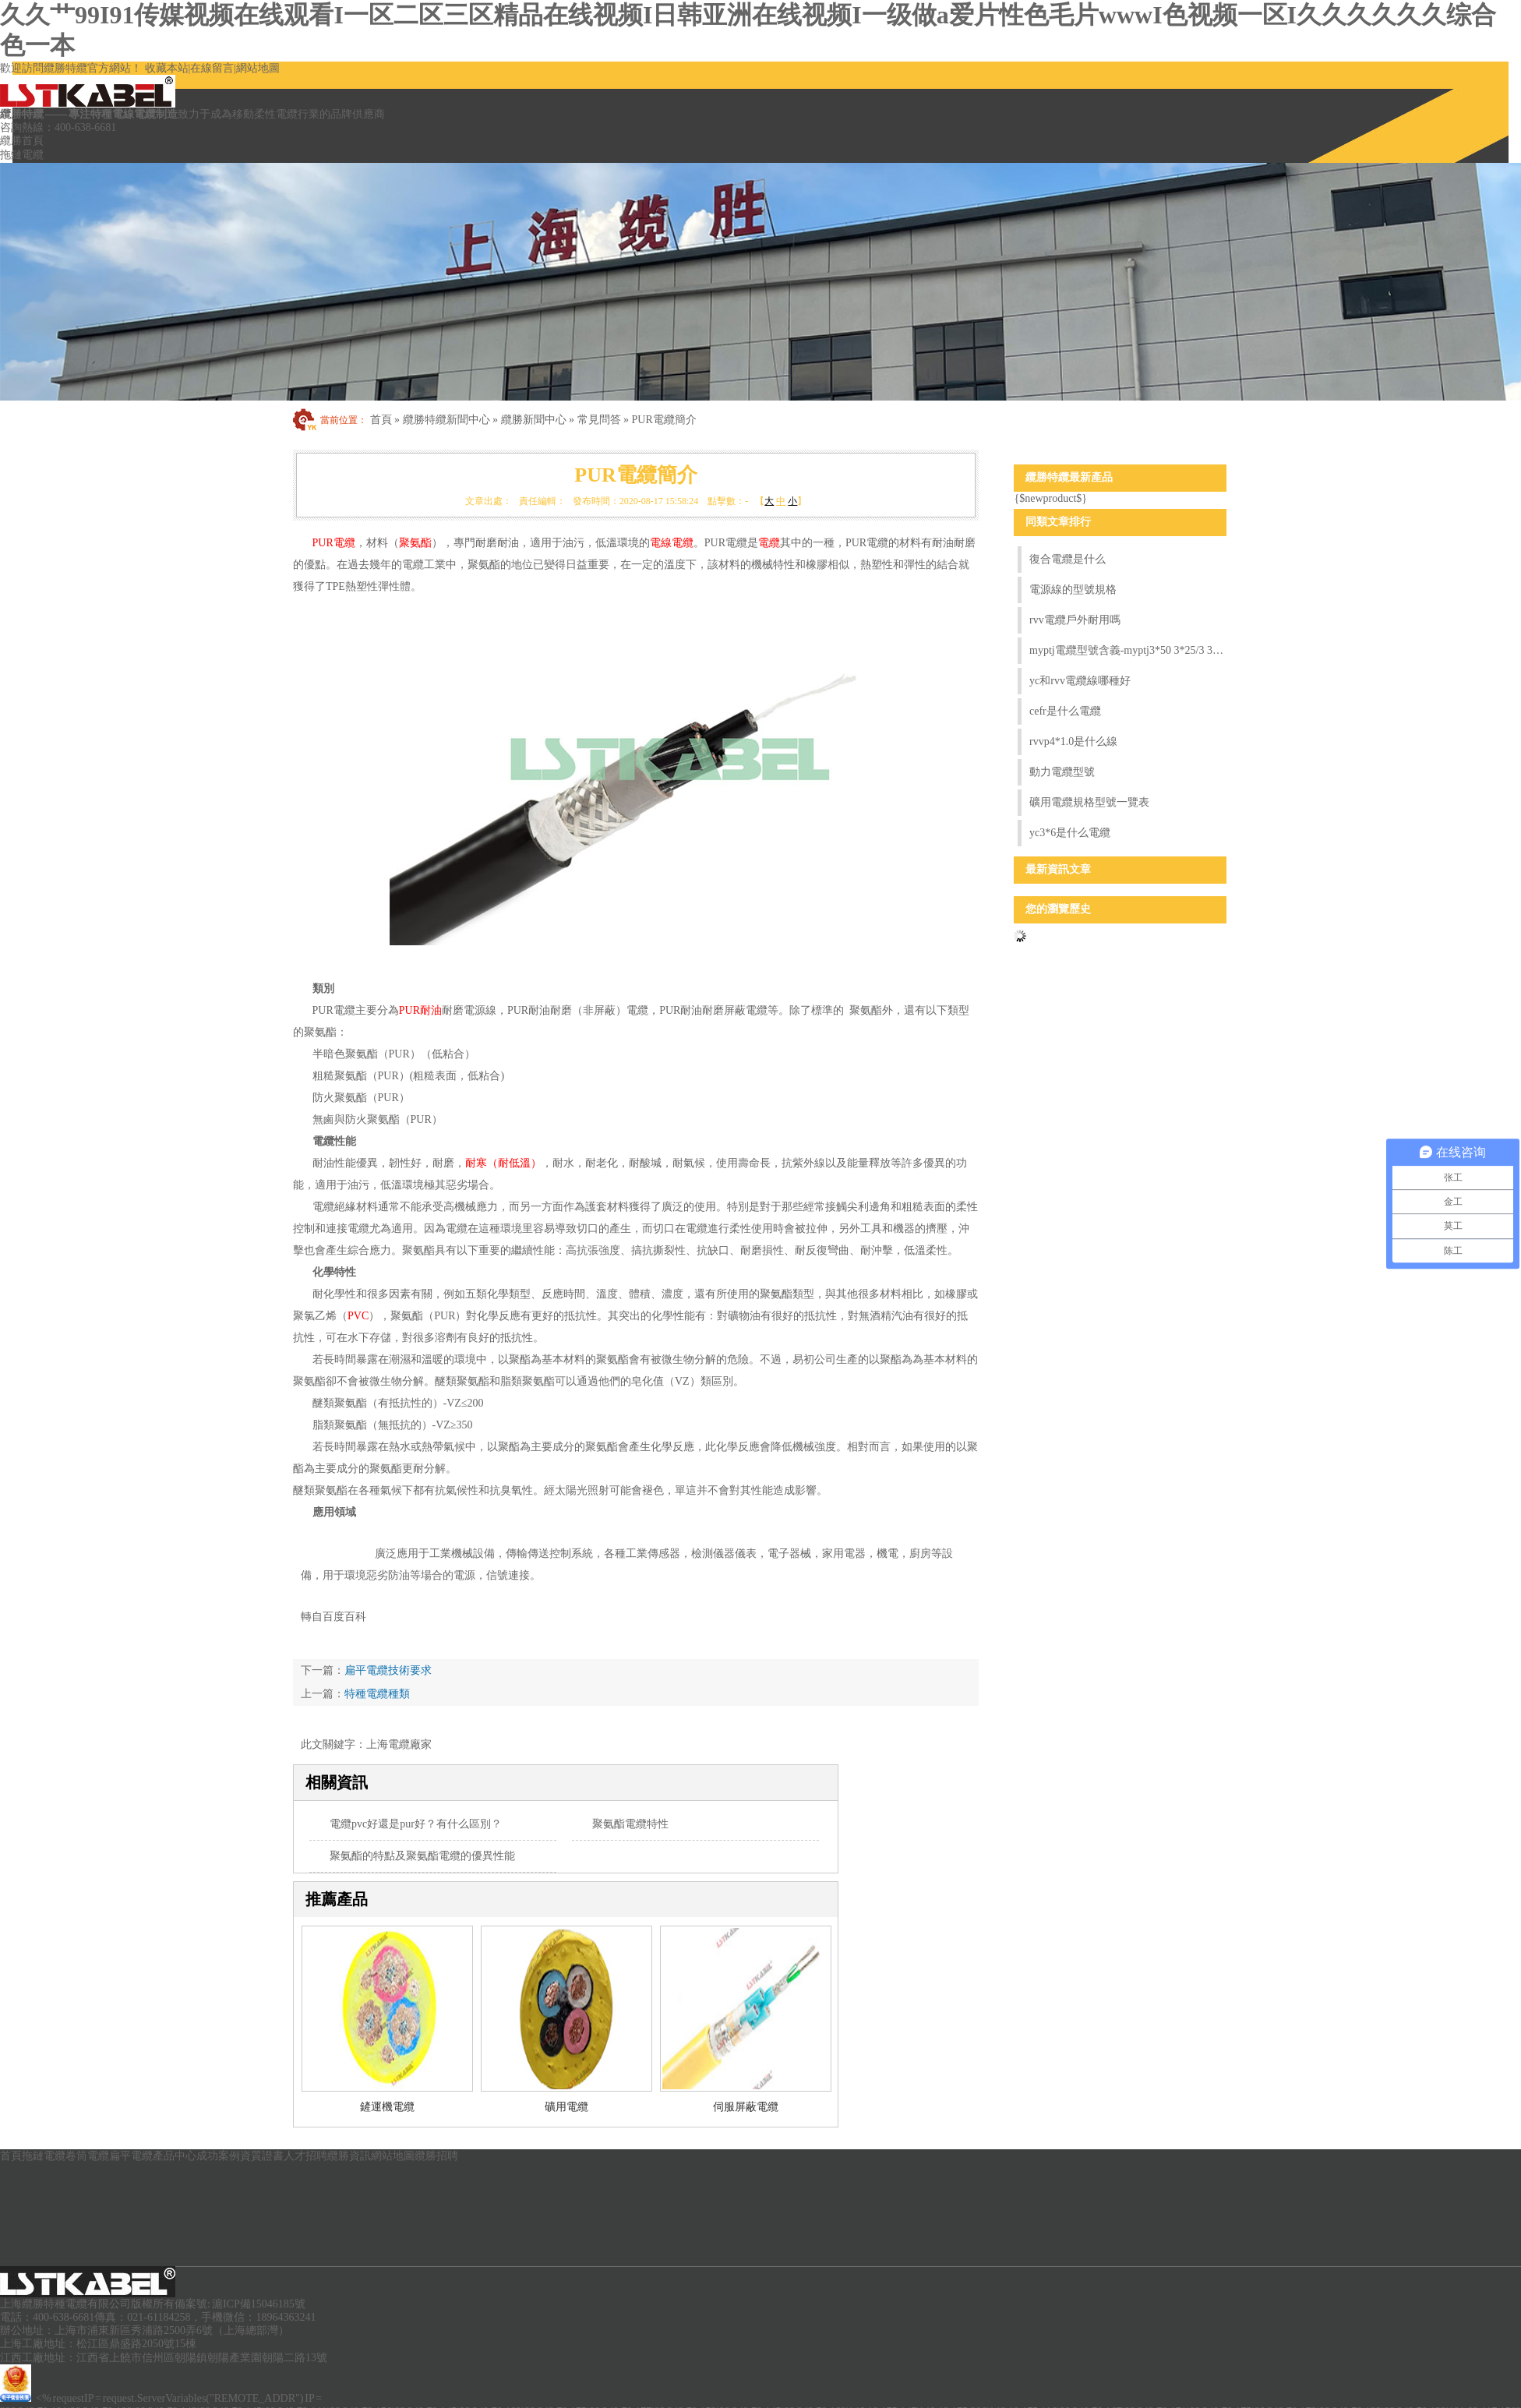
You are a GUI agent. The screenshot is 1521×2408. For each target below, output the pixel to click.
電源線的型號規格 (1073, 589)
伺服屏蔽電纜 (745, 2107)
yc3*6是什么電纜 (1069, 833)
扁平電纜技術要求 (388, 1670)
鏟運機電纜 (387, 2107)
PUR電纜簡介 (664, 419)
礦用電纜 (566, 2107)
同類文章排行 (1058, 522)
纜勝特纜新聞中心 (446, 419)
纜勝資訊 (349, 2156)
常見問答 (599, 419)
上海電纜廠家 (399, 1744)
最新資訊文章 (1058, 869)
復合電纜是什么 (1067, 559)
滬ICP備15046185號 (258, 2304)
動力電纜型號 (1062, 772)
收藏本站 (167, 68)
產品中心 (174, 2156)
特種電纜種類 (377, 1694)
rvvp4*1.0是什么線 (1073, 741)
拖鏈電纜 (22, 155)
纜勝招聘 (436, 2156)
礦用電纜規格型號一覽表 (1089, 802)
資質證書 (262, 2156)
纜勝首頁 (22, 141)
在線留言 (212, 68)
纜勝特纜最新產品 (1069, 477)
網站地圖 (258, 68)
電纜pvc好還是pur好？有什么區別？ (416, 1824)
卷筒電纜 (87, 2156)
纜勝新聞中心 (533, 419)
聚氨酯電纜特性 (630, 1824)
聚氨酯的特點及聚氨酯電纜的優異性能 (422, 1856)
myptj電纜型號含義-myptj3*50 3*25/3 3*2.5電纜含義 (1127, 650)
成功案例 (218, 2156)
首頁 (381, 419)
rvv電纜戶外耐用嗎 (1074, 620)
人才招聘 (305, 2156)
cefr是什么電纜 (1065, 711)
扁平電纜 (131, 2156)
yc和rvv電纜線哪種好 (1080, 681)
